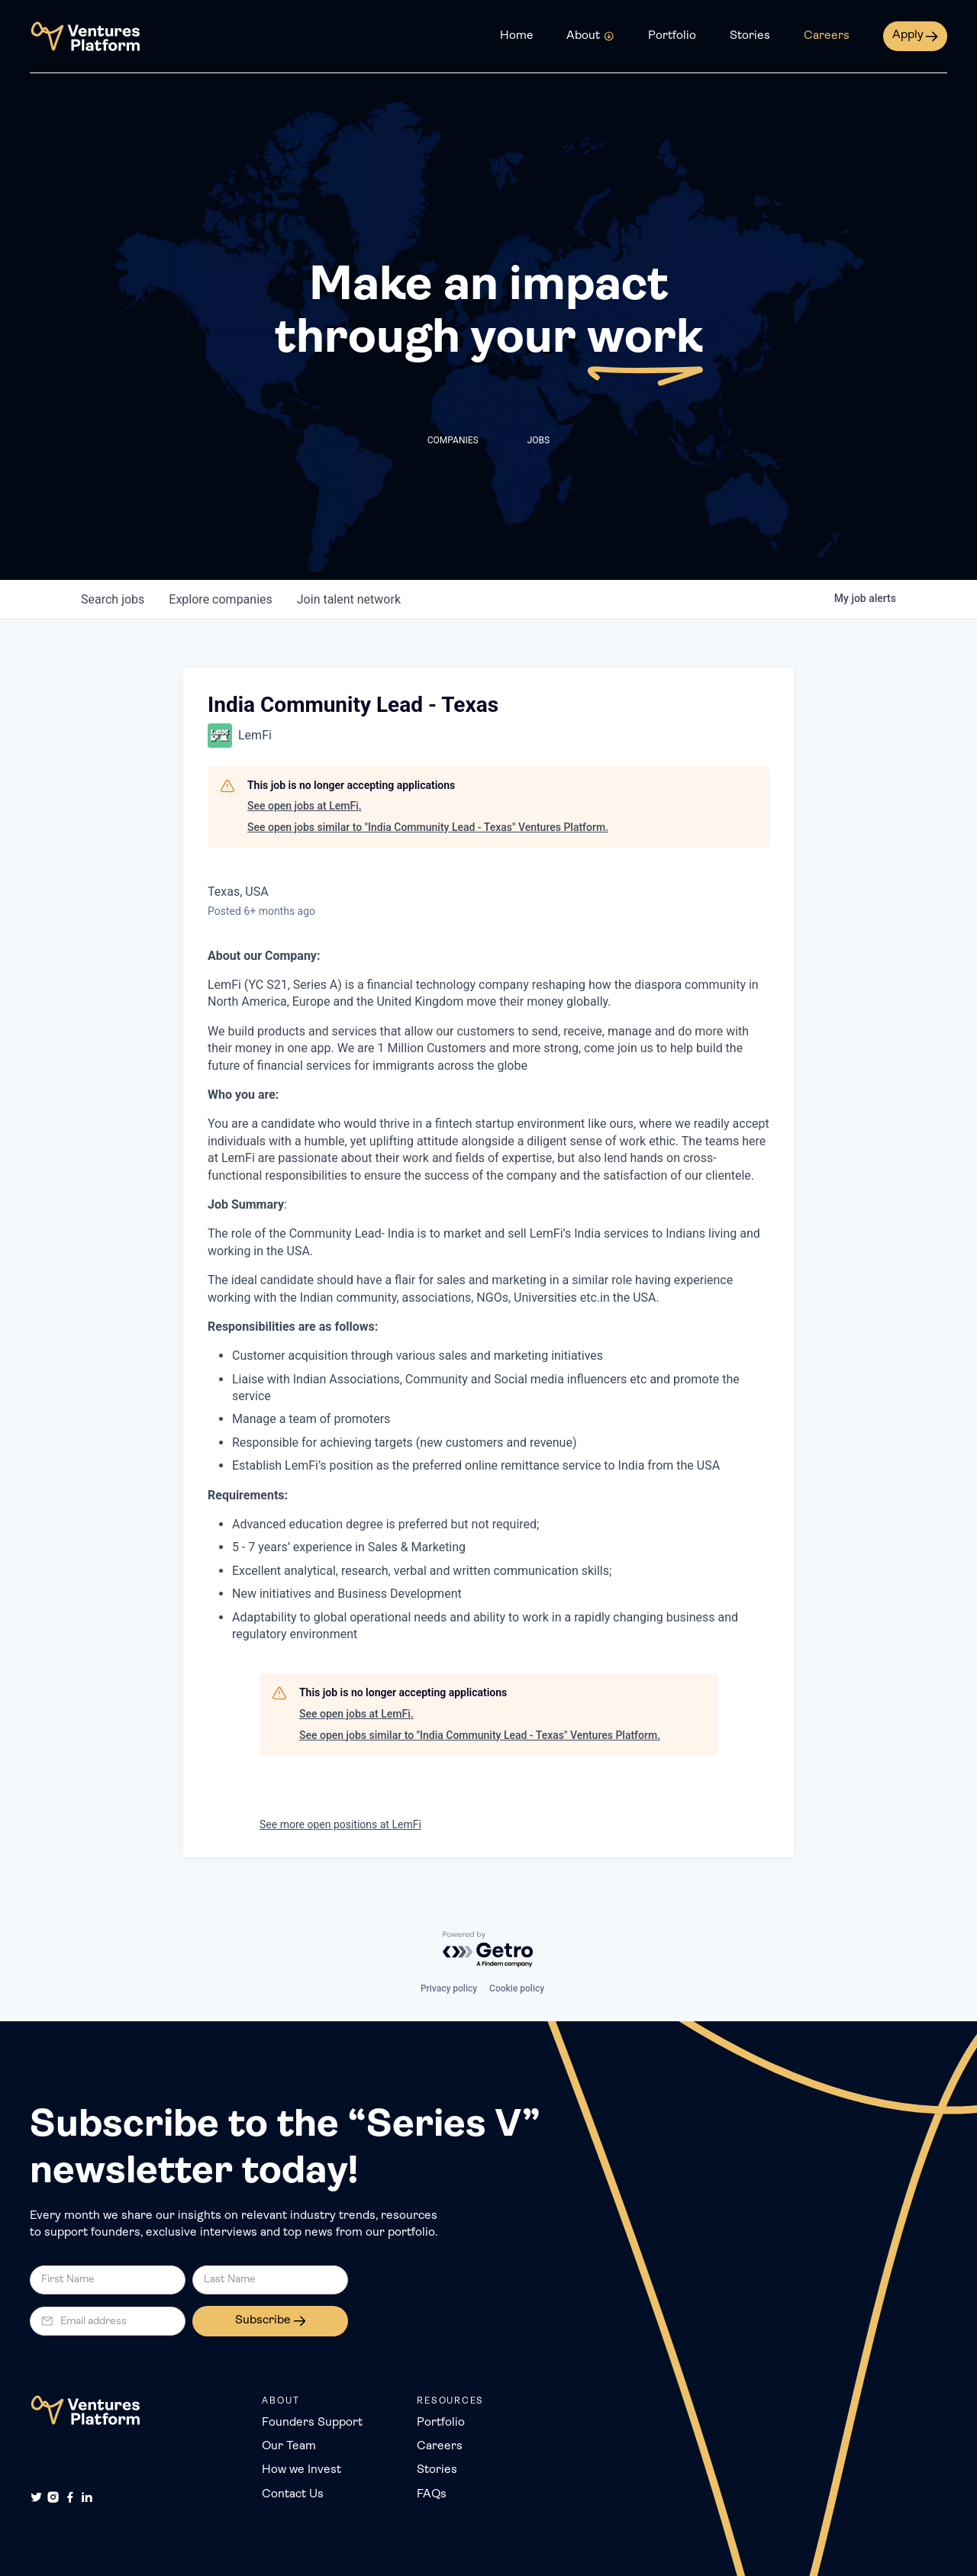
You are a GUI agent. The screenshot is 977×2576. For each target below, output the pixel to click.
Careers (827, 36)
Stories (750, 36)
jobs (112, 599)
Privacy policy (449, 1988)
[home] (85, 36)
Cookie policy (516, 1988)
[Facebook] (69, 2497)
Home (517, 36)
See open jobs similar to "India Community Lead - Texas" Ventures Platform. (427, 827)
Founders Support (312, 2423)
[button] (590, 36)
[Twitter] (36, 2497)
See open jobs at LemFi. (304, 806)
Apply (908, 35)
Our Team (289, 2446)
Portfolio (672, 36)
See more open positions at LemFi (340, 1824)
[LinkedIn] (86, 2497)
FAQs (432, 2494)
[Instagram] (53, 2497)
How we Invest (301, 2470)
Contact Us (293, 2494)
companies (220, 599)
